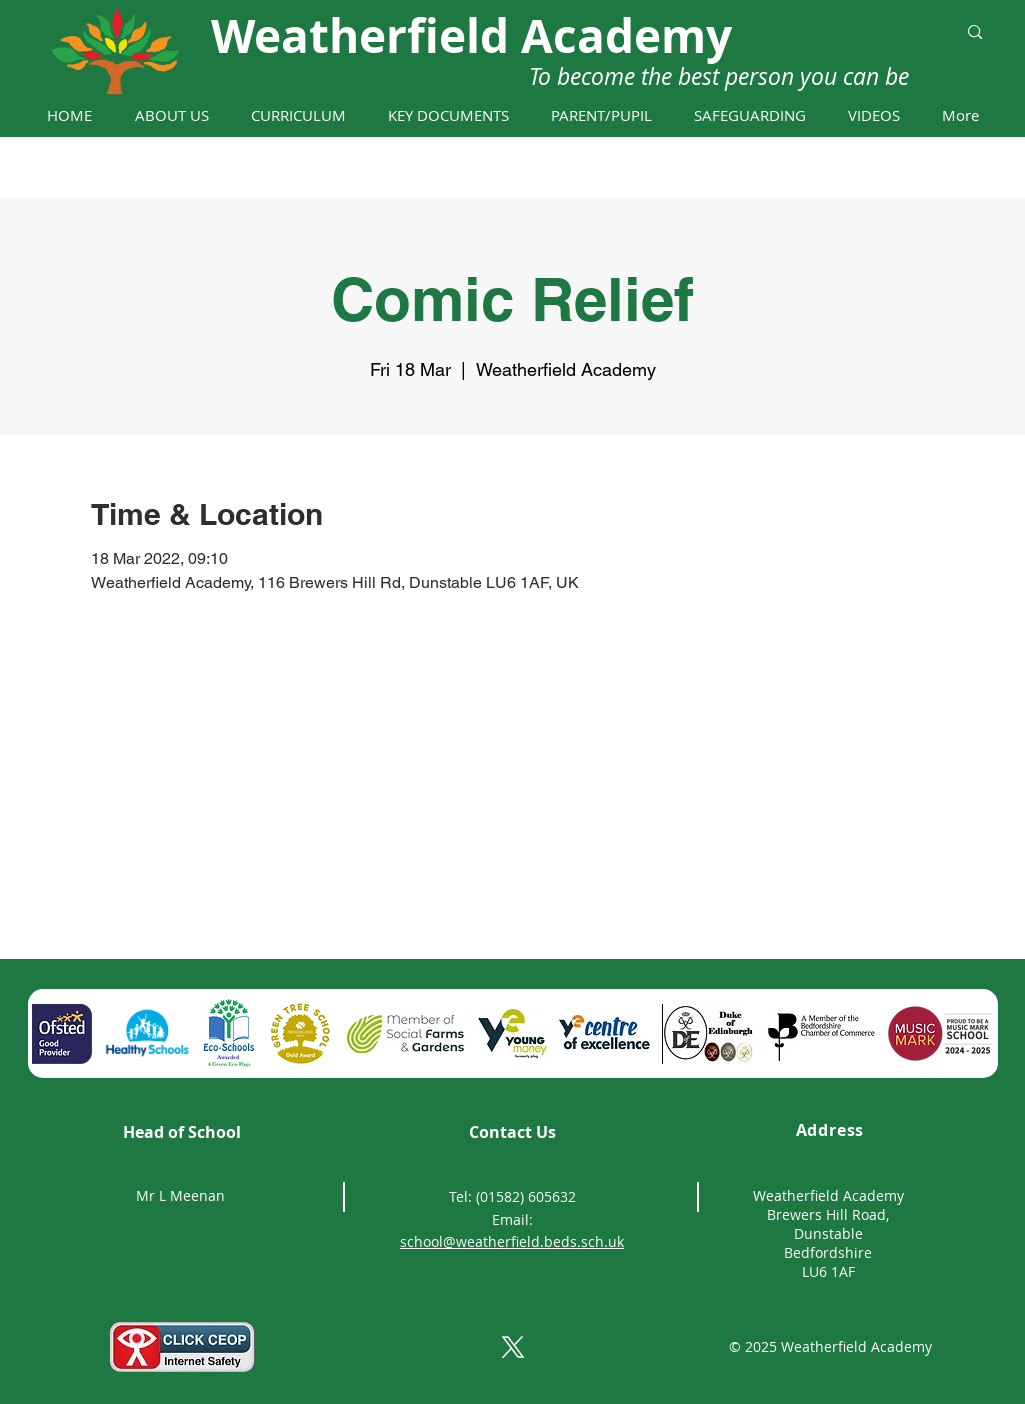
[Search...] (844, 32)
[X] (513, 1347)
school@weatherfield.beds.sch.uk (512, 1241)
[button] (171, 115)
